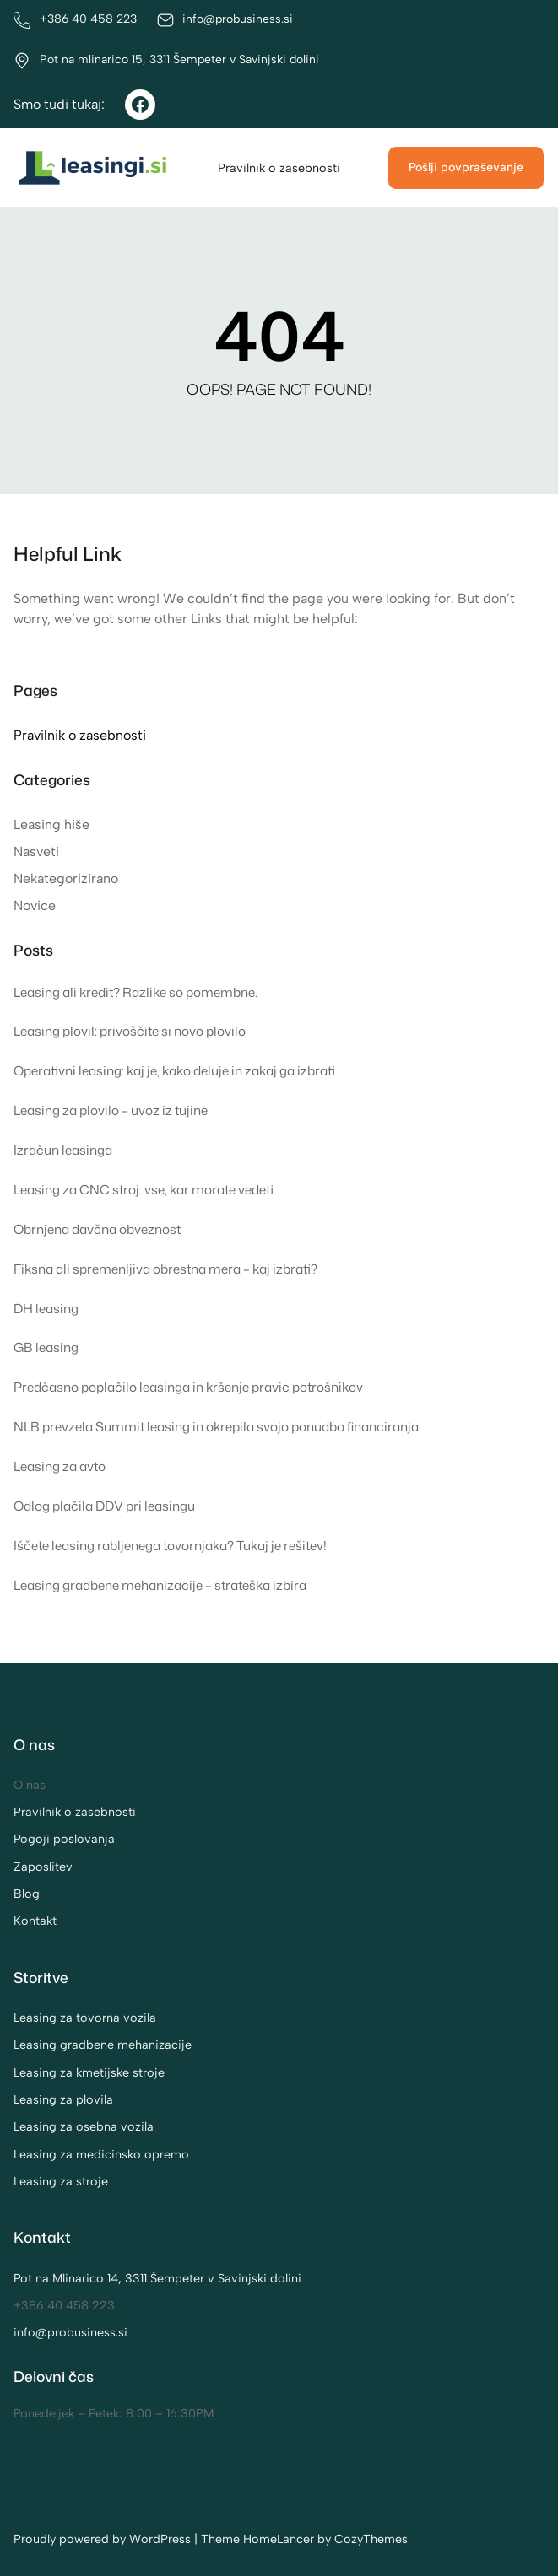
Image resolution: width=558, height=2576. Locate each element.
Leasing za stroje (61, 2181)
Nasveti (36, 851)
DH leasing (46, 1308)
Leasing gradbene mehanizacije (103, 2044)
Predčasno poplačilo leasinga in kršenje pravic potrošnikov (188, 1386)
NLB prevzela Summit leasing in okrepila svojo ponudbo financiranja (216, 1426)
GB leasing (46, 1347)
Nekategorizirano (66, 878)
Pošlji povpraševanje (466, 167)
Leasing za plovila (63, 2099)
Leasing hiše (51, 824)
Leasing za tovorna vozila (85, 2017)
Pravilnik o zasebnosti (279, 167)
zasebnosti (105, 1811)
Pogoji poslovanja (64, 1838)
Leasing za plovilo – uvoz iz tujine (111, 1110)
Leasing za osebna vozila (84, 2126)
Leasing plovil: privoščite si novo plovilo (130, 1030)
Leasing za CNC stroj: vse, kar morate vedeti (144, 1189)
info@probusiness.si (70, 2332)
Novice (35, 905)
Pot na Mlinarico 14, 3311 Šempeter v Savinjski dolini (157, 2278)
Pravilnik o (44, 1811)
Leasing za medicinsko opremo (101, 2154)
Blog (27, 1893)
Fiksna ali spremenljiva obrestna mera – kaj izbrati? (165, 1268)
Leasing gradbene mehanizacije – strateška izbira (160, 1585)
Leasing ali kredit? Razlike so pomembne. (135, 992)
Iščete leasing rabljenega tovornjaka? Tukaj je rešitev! (170, 1545)
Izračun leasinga (63, 1149)
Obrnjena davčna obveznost (97, 1229)
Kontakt (35, 1920)
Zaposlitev (43, 1866)
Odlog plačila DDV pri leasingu (104, 1505)
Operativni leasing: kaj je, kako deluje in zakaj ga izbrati (174, 1070)
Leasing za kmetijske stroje (89, 2072)
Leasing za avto (60, 1466)
